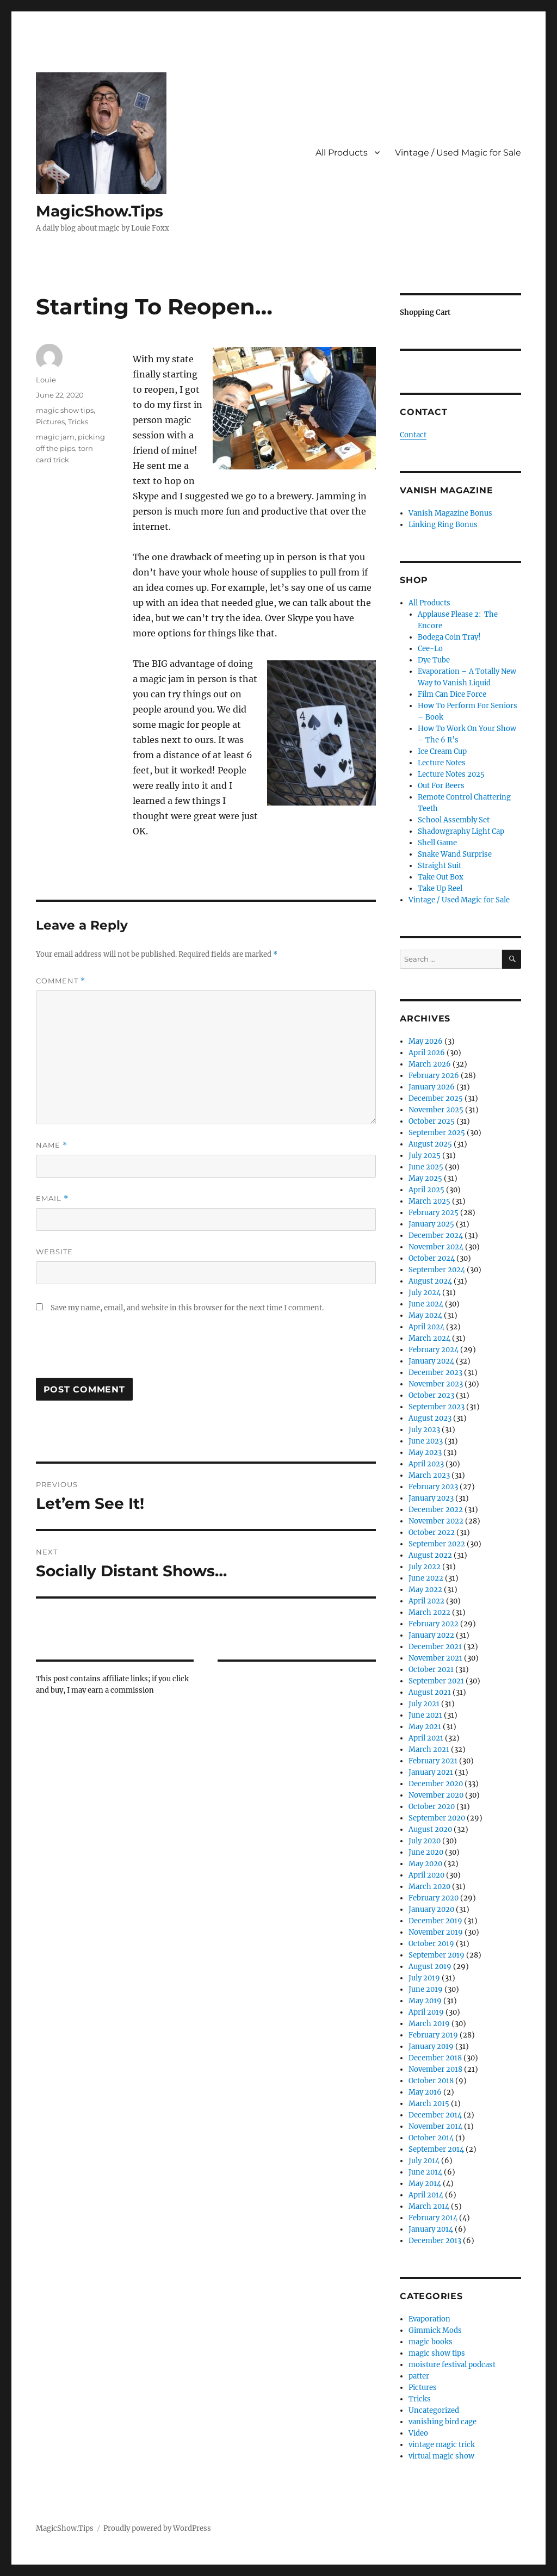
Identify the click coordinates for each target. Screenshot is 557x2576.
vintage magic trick (442, 2444)
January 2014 (431, 2229)
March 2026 (430, 1064)
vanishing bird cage (442, 2421)
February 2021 (433, 1761)
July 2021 (424, 1703)
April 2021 (426, 1738)
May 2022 (425, 1589)
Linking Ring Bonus (443, 524)
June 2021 (425, 1715)
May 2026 (426, 1041)
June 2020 (426, 1852)
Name (51, 1145)
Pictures (50, 421)
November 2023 (436, 1384)
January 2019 (431, 2046)
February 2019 (433, 2035)
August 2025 (430, 1144)
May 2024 (425, 1315)
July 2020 (425, 1841)
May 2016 (425, 2092)
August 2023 (430, 1418)
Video (418, 2433)
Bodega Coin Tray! (449, 637)
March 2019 (429, 2023)
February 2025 (434, 1212)
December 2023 (435, 1372)
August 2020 (430, 1829)
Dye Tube (434, 660)
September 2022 (437, 1544)
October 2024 (432, 1258)
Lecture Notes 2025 (451, 774)
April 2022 (426, 1601)
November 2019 (436, 1932)
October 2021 (431, 1669)
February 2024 (434, 1349)
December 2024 (436, 1235)
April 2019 (426, 2012)
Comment (60, 981)
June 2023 (426, 1441)
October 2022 (432, 1532)
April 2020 (426, 1875)
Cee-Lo (430, 648)
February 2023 (433, 1486)
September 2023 (437, 1406)
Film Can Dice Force (452, 694)
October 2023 (431, 1395)
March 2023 (429, 1475)
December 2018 (435, 2058)
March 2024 (429, 1338)
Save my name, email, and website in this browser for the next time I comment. (187, 1307)
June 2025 (426, 1167)
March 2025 (429, 1201)
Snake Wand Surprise (455, 854)
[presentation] (118, 1351)
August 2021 (430, 1692)
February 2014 (433, 2217)
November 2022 (436, 1521)
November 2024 (436, 1247)
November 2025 (436, 1109)
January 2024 (431, 1361)
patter (419, 2376)
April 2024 (426, 1327)
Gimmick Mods (435, 2330)
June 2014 (425, 2172)
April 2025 (426, 1189)
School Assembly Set (454, 820)
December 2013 (435, 2240)
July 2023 (424, 1429)
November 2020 (436, 1795)
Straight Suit (439, 865)
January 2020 (431, 1909)
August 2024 (430, 1281)
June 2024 (426, 1304)
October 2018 (431, 2080)
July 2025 (425, 1155)
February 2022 (434, 1623)
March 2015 (429, 2103)
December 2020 (436, 1783)
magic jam (55, 436)
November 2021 (435, 1658)
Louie (46, 379)
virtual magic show (441, 2456)
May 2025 (425, 1178)
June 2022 (426, 1578)
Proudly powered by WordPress (157, 2528)
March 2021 (429, 1749)
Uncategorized (434, 2410)
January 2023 (431, 1498)
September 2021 (436, 1681)
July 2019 (424, 1978)
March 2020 (429, 1886)
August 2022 (430, 1555)
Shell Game (437, 842)
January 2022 (431, 1635)
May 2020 (425, 1863)
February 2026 (434, 1075)
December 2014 (435, 2115)
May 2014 (425, 2183)
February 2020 (434, 1898)
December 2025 (436, 1098)
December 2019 (435, 1920)
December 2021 (435, 1646)
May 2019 (425, 2000)
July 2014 (424, 2160)
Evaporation (429, 2319)
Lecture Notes (442, 762)
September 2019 (437, 1955)
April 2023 (426, 1464)
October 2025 (432, 1121)
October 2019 (431, 1943)
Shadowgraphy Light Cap (461, 831)
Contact (413, 434)
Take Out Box (440, 877)
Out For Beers (441, 785)
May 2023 (425, 1452)
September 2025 (437, 1132)
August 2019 (430, 1966)
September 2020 (437, 1818)
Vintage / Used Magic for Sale (458, 152)
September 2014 (436, 2149)
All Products (341, 152)
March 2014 (429, 2206)
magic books (431, 2341)
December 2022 (436, 1509)
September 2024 (437, 1269)
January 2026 (432, 1087)
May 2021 (425, 1726)
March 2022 (429, 1612)
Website (54, 1251)
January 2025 (431, 1224)
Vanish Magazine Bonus (450, 513)
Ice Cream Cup (442, 751)
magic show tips (65, 410)
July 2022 (425, 1566)
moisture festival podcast (452, 2364)
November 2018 (435, 2069)
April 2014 (426, 2195)
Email (52, 1198)
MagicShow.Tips (99, 211)
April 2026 (427, 1052)
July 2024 (425, 1292)
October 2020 (432, 1806)
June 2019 (426, 1989)
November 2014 (435, 2126)
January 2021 (431, 1772)
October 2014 (431, 2137)
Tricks (78, 421)
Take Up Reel (440, 888)
